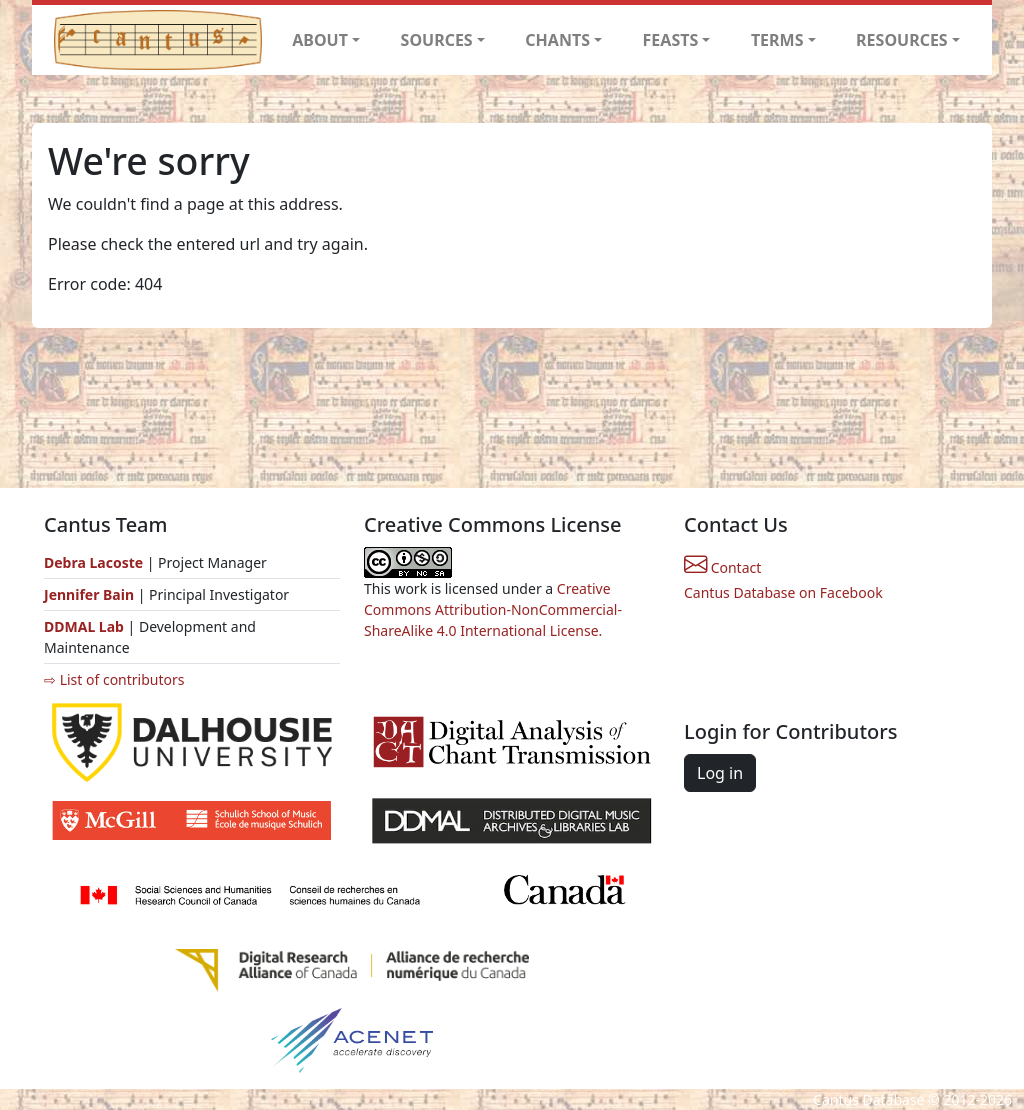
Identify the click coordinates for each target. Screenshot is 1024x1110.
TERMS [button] (777, 40)
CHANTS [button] (557, 40)
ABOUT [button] (320, 40)
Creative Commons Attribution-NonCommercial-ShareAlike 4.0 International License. (493, 609)
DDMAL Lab (84, 626)
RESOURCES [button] (902, 40)
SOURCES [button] (437, 40)
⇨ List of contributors (114, 679)
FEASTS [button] (671, 40)
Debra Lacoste (93, 562)
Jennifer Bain (91, 594)
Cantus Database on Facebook (783, 592)
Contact (722, 567)
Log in (720, 773)
